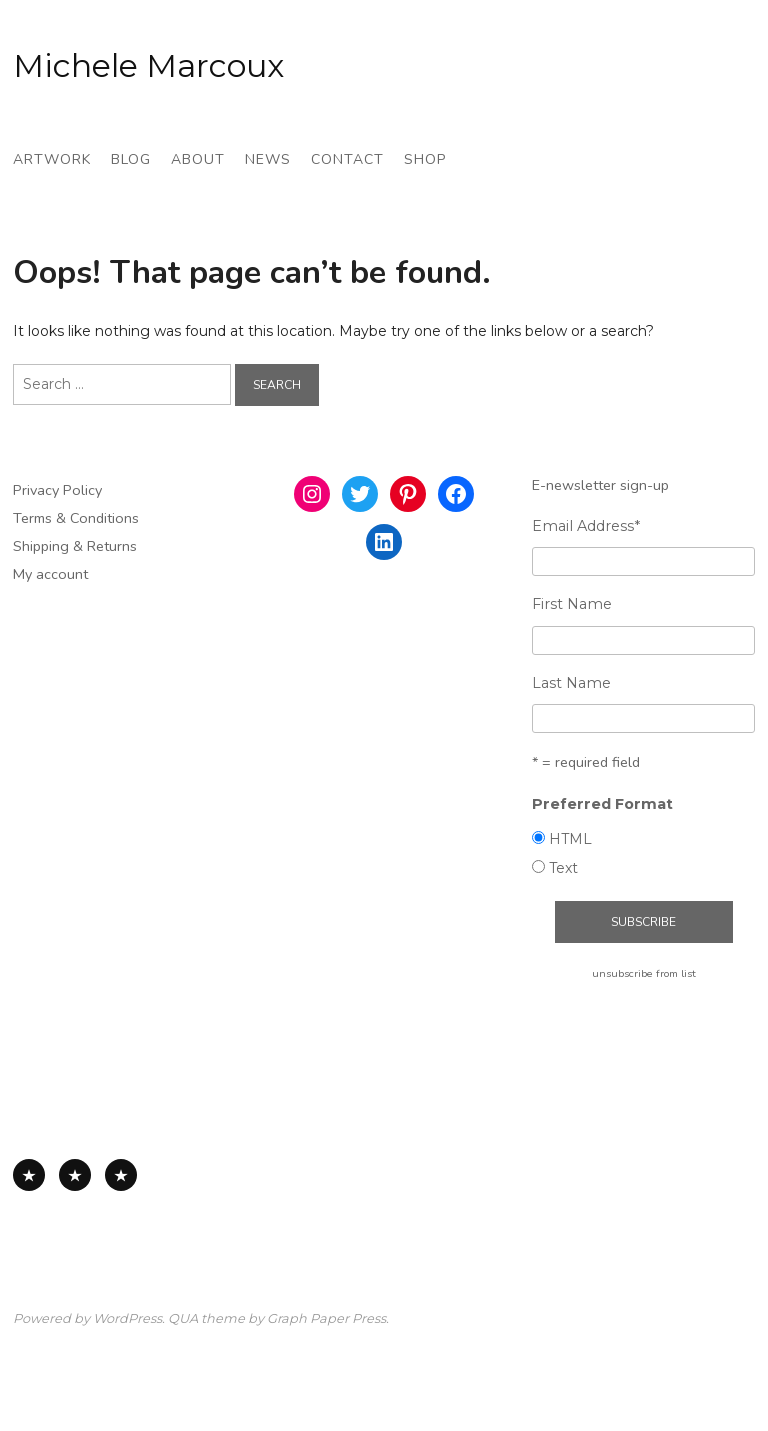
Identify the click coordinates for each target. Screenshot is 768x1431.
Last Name (571, 683)
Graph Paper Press (326, 1318)
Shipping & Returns (75, 546)
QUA (183, 1318)
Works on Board (121, 1175)
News (268, 159)
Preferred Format (602, 804)
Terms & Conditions (76, 518)
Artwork (52, 159)
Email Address (586, 526)
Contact (347, 159)
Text (563, 868)
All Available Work (29, 1175)
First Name (572, 604)
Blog (131, 159)
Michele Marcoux (148, 65)
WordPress (127, 1318)
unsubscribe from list (644, 973)
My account (50, 574)
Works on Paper (75, 1175)
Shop (425, 159)
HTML (570, 839)
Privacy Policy (57, 490)
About (198, 159)
